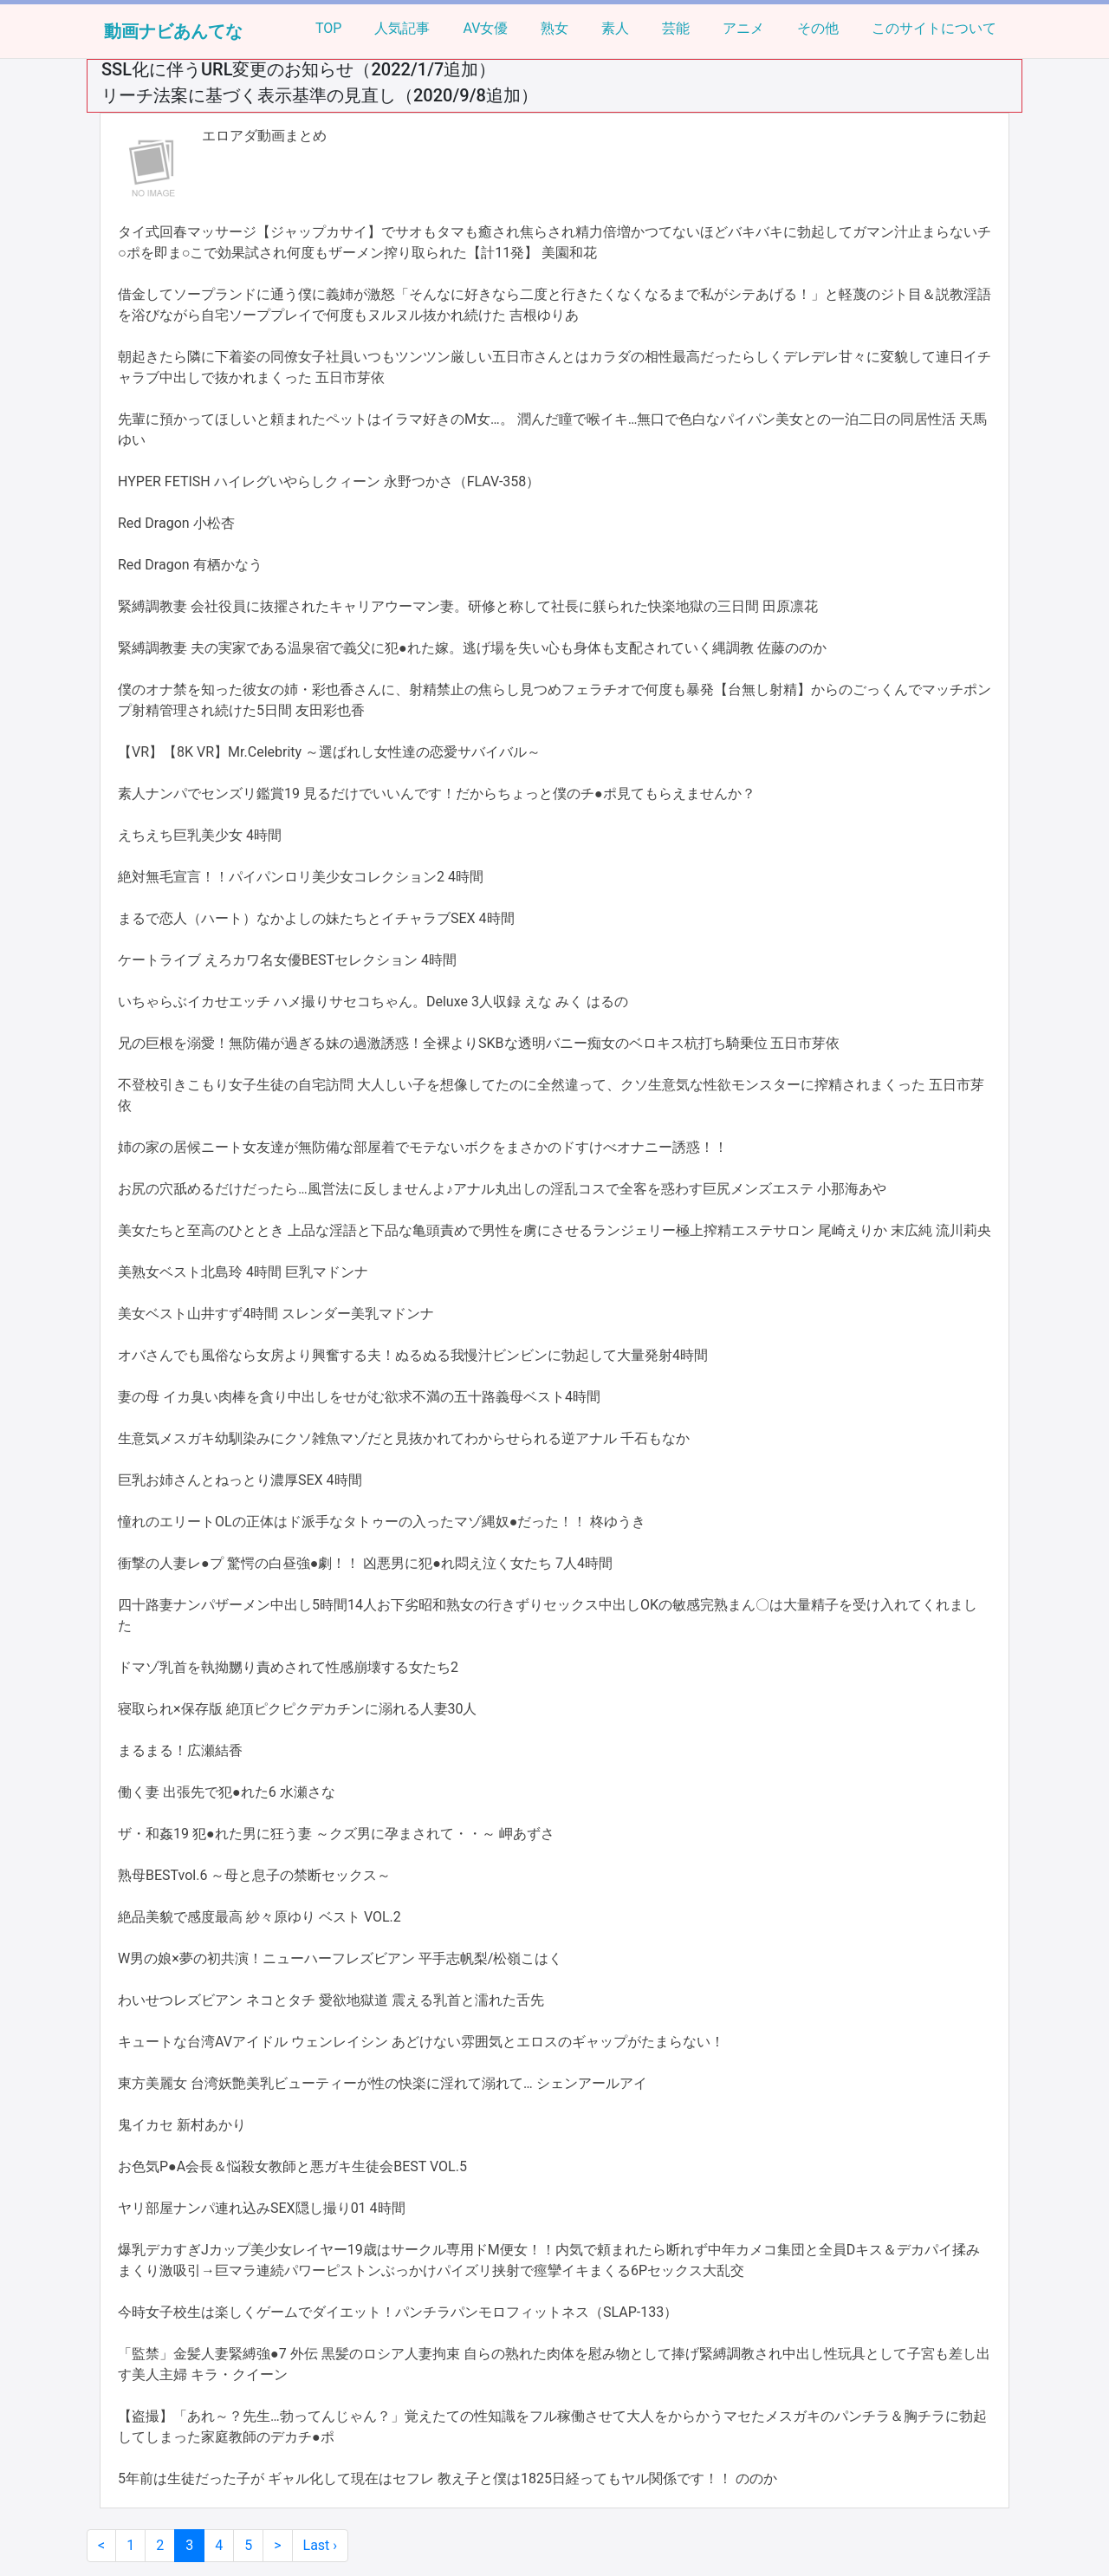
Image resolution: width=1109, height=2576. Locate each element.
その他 (818, 28)
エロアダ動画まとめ (264, 135)
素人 (615, 28)
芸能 (676, 28)
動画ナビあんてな (173, 31)
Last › (320, 2545)
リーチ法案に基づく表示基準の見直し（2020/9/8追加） (319, 95)
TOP (328, 28)
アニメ (743, 28)
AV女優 (485, 28)
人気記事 (402, 28)
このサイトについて (934, 28)
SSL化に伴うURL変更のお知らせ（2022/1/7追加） (298, 69)
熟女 (554, 28)
